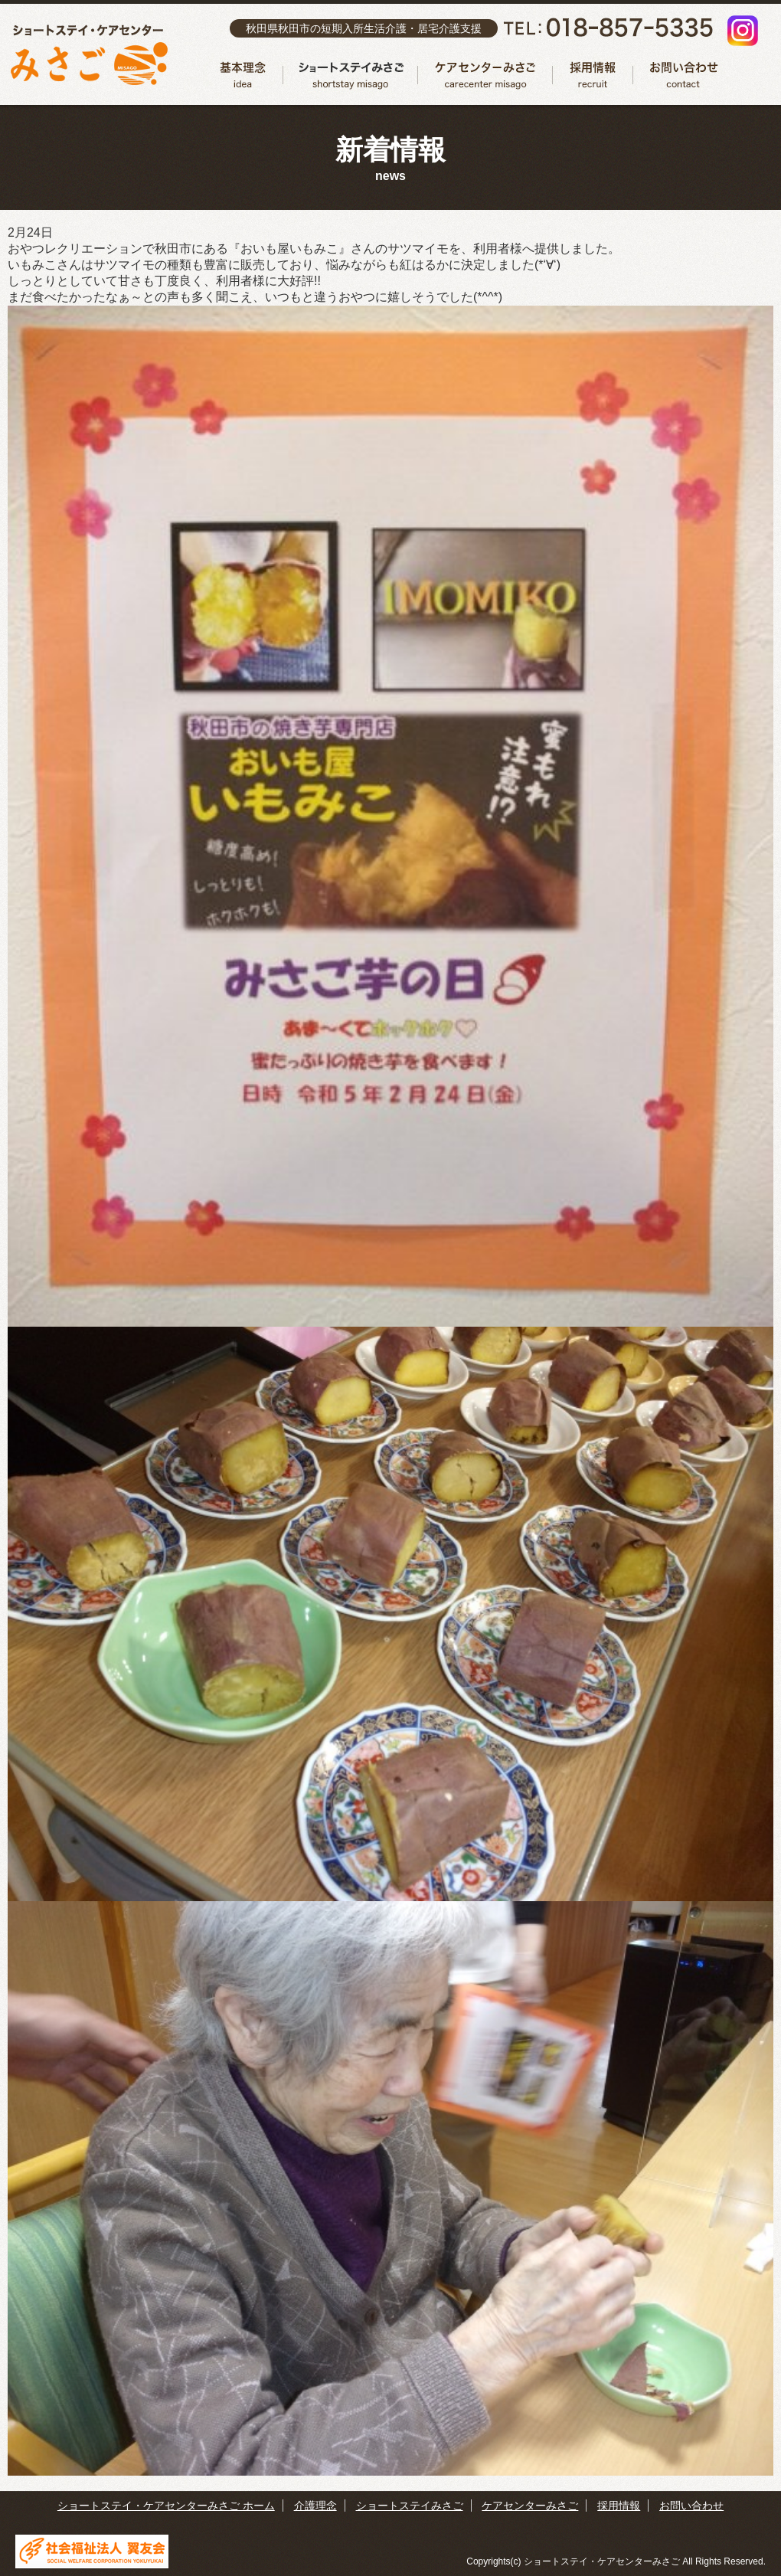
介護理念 (243, 75)
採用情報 (593, 75)
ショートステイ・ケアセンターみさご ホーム (166, 2505)
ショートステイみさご (350, 75)
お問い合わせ (679, 75)
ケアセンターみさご (485, 75)
